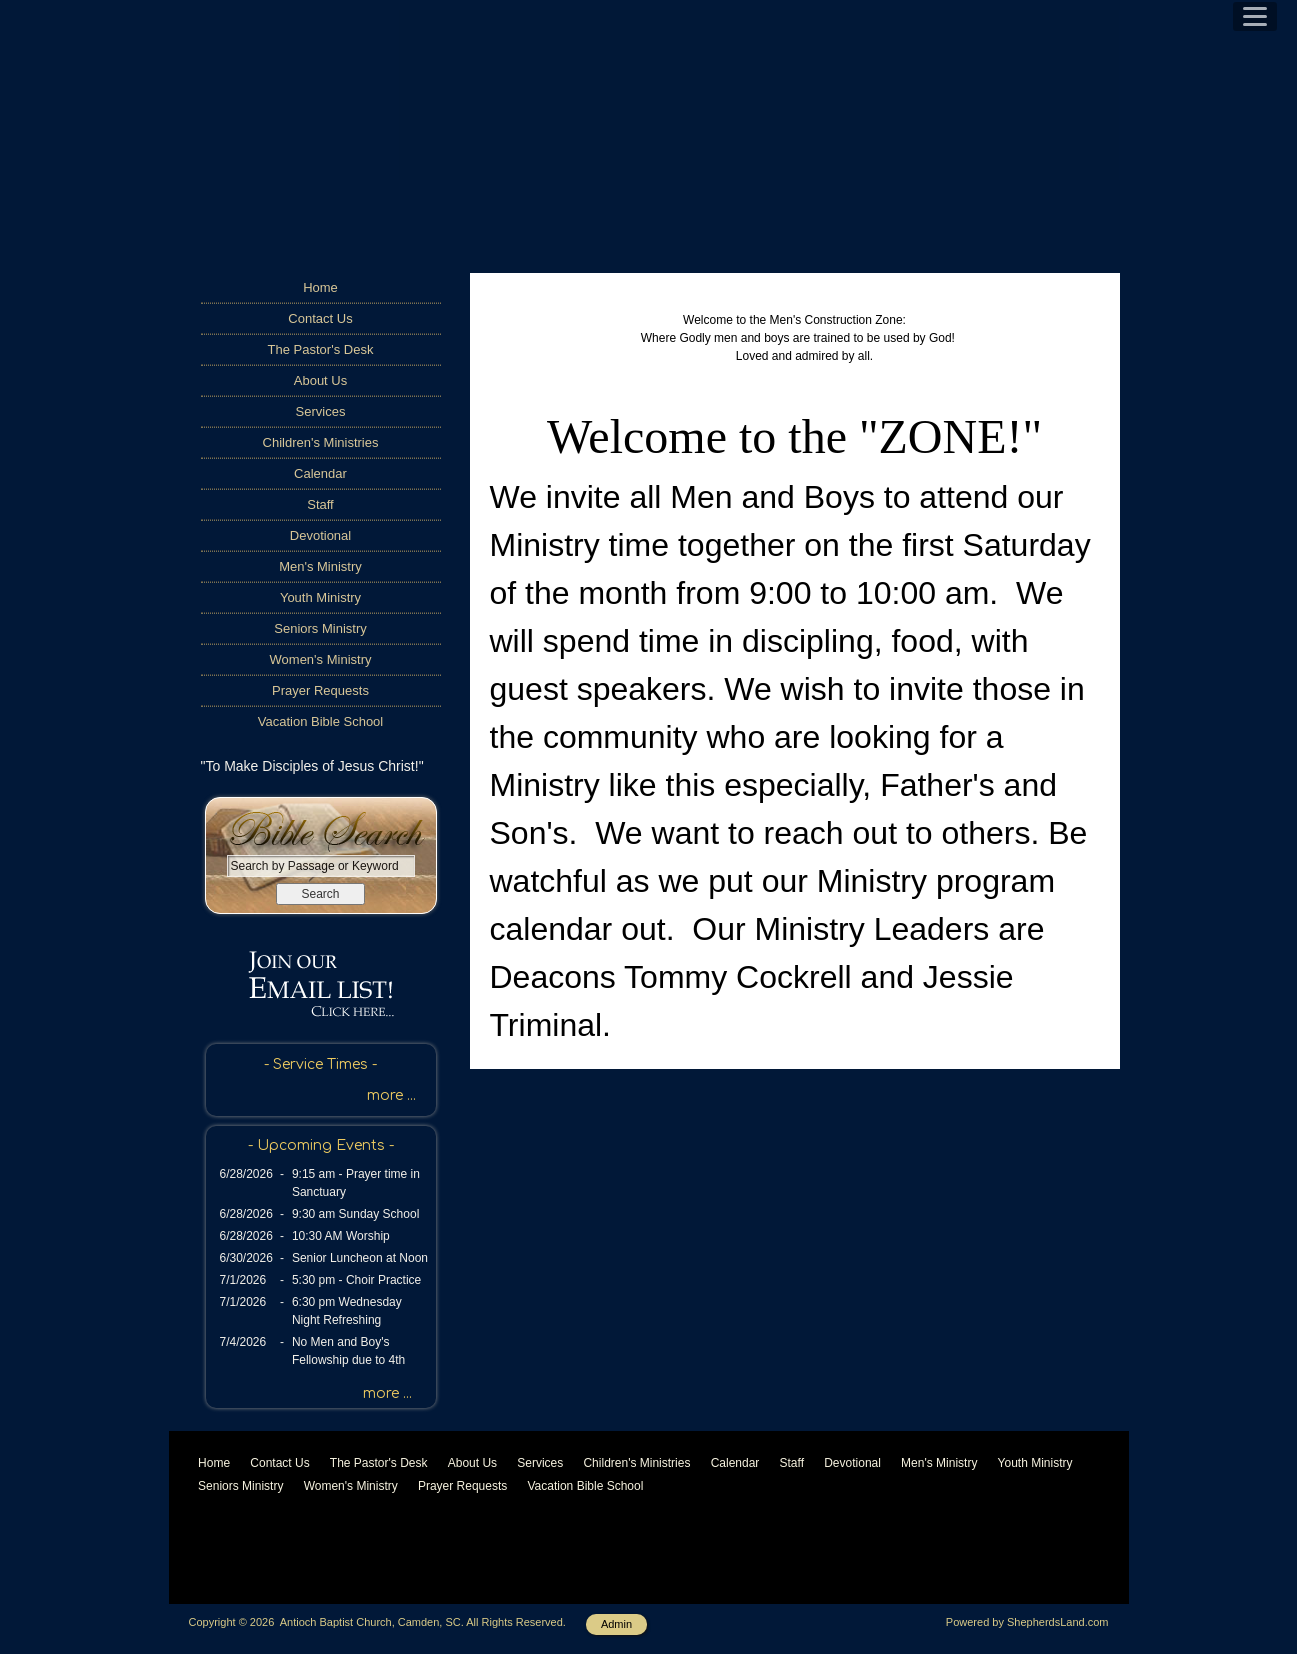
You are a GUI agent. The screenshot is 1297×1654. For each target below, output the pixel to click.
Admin (616, 1624)
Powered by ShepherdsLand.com (1027, 1622)
